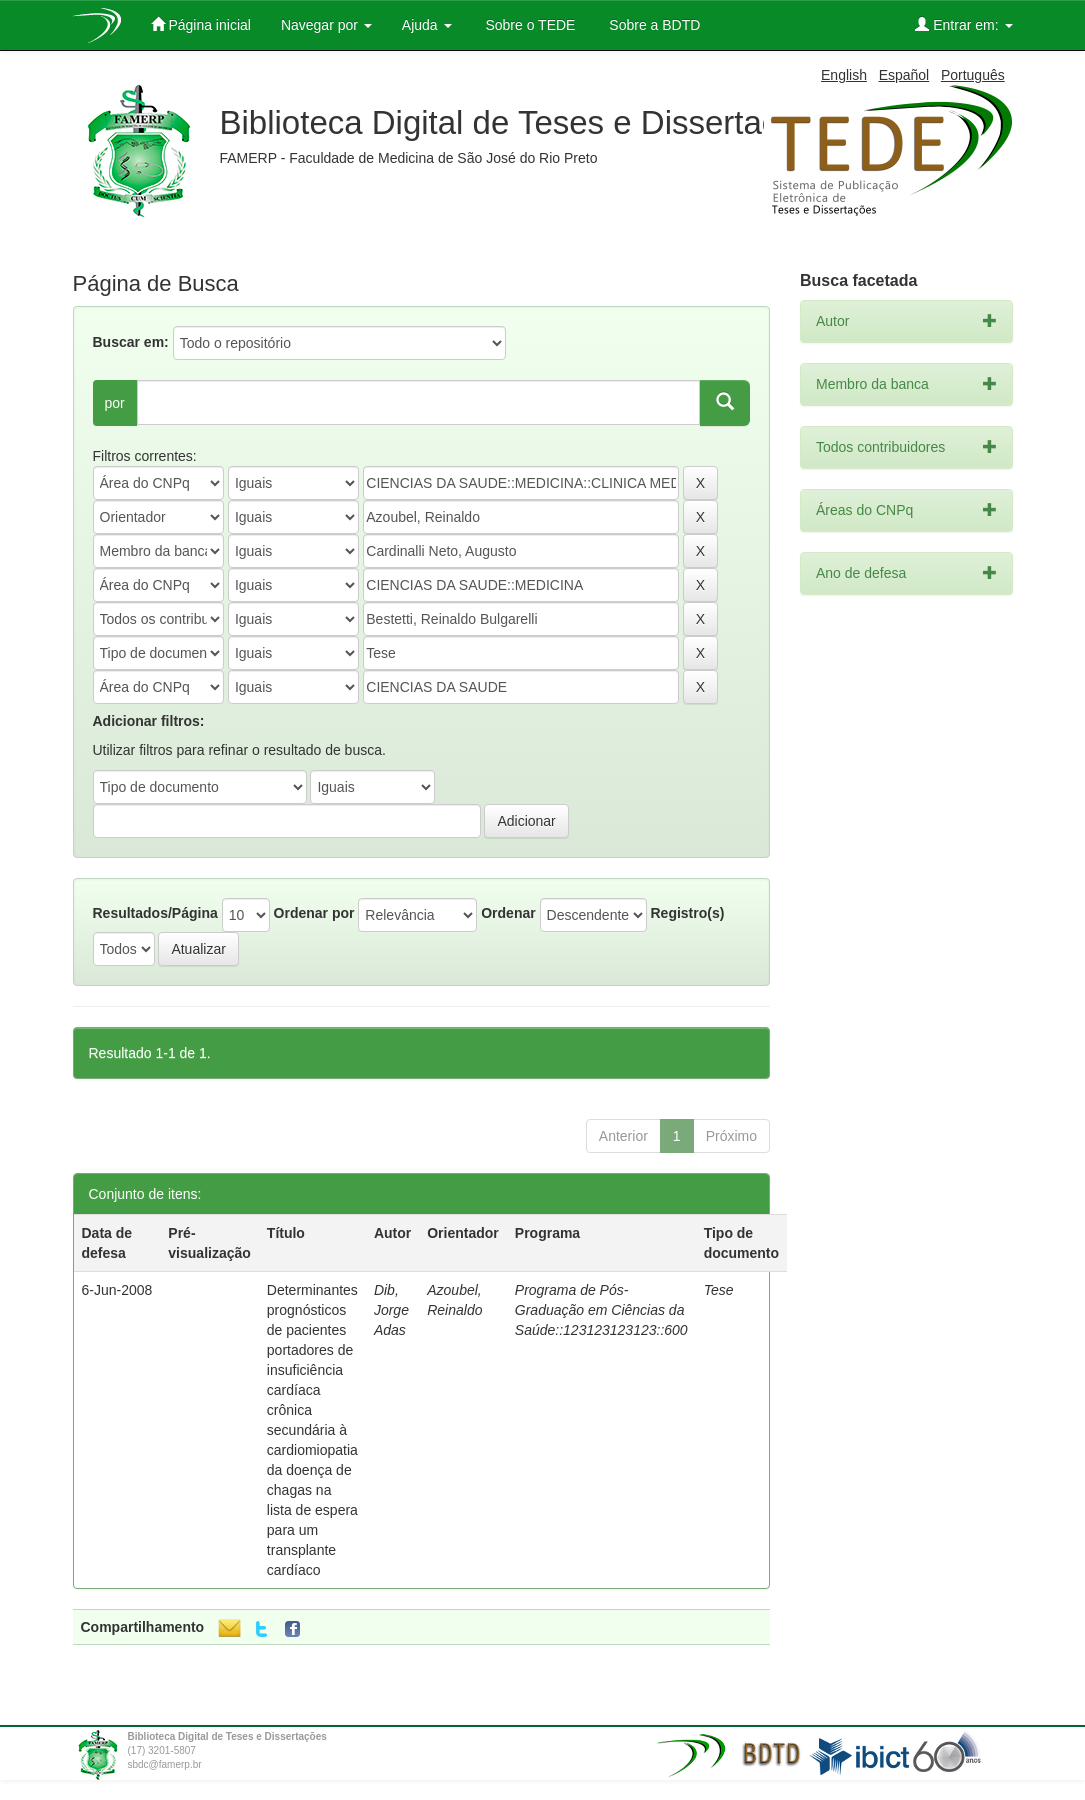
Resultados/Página (155, 913)
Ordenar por (314, 913)
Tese (719, 1290)
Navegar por (326, 25)
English (844, 75)
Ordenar (508, 913)
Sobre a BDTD (652, 25)
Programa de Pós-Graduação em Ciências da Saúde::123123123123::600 (601, 1310)
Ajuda (427, 25)
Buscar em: (131, 342)
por (115, 403)
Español (904, 75)
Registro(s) (687, 913)
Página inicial (201, 24)
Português (973, 75)
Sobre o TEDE (529, 25)
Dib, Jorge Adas (391, 1310)
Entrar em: (963, 24)
